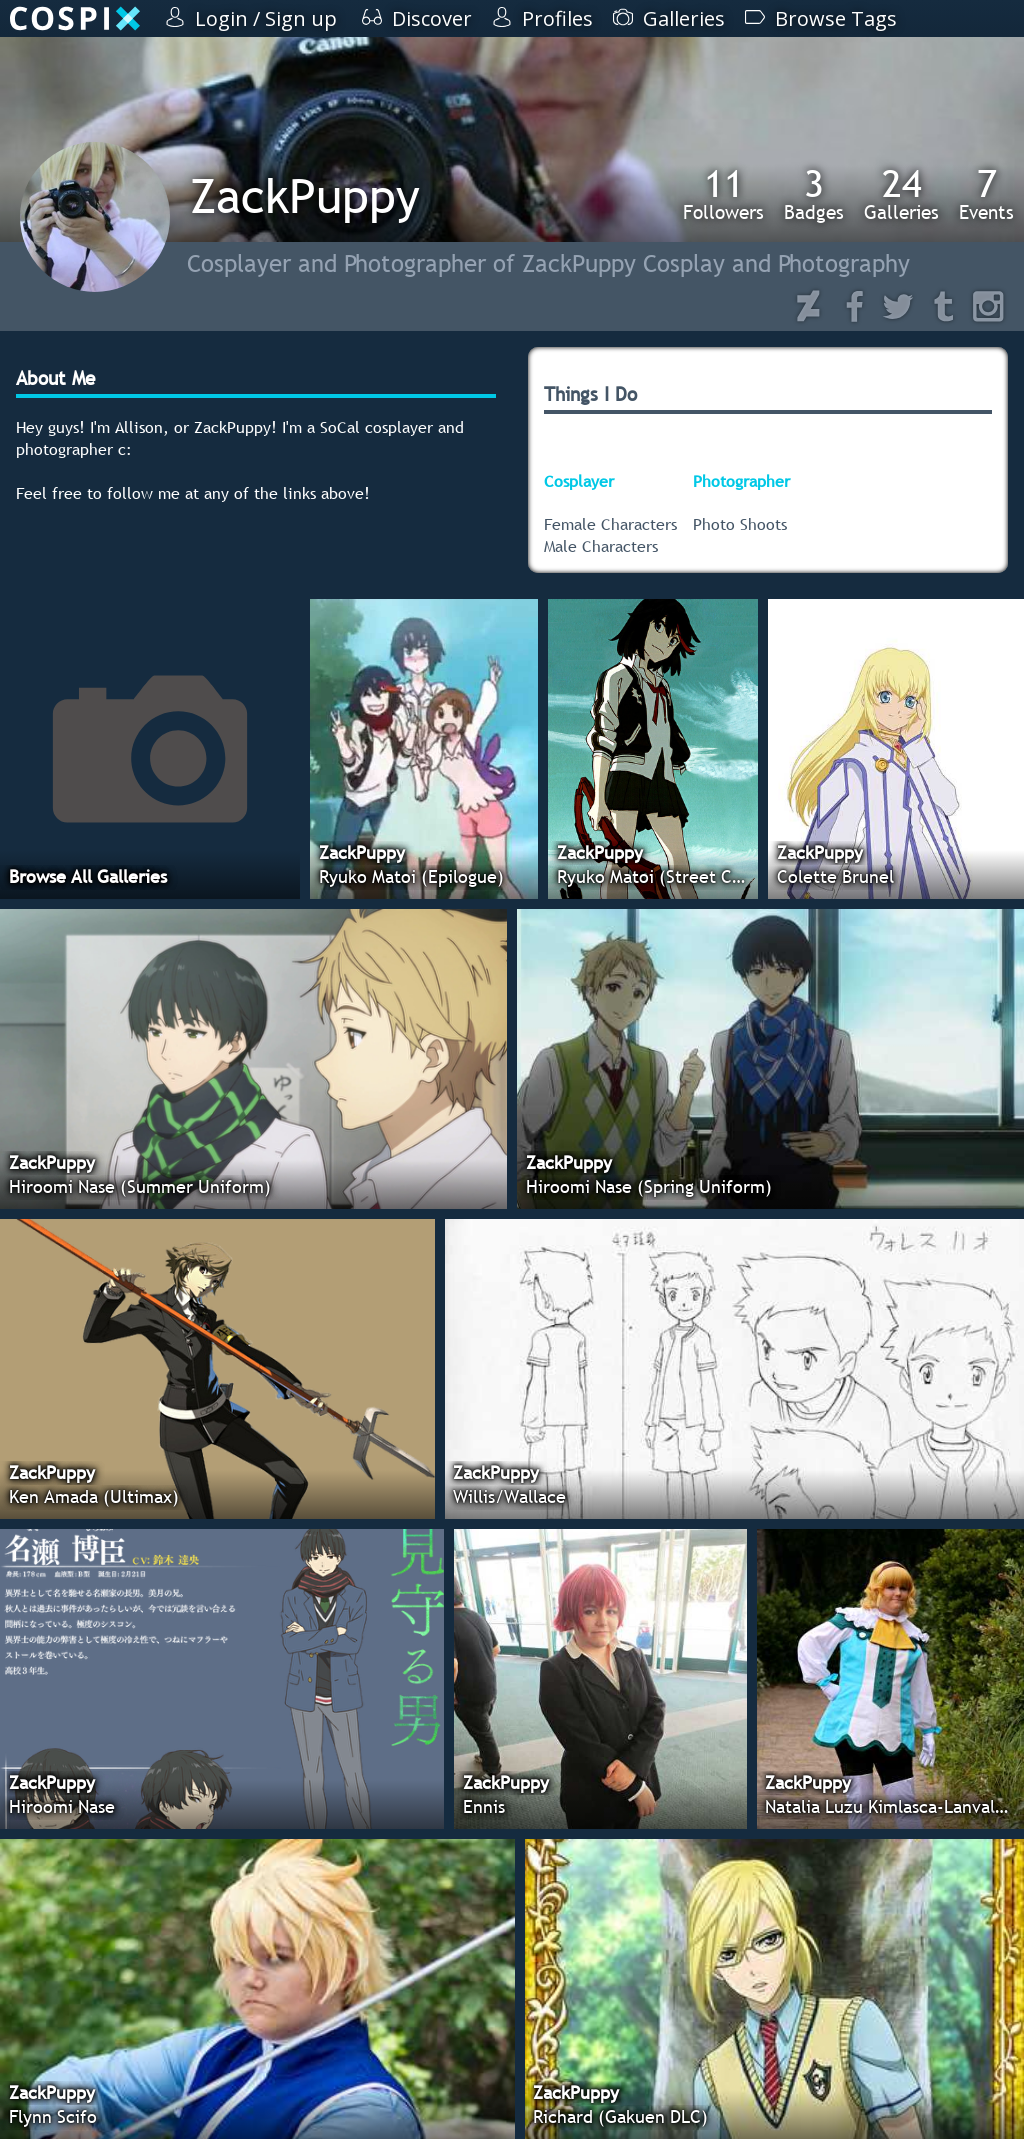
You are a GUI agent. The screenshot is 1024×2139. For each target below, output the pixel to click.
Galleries (901, 194)
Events (986, 194)
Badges (814, 194)
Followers (723, 194)
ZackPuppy (305, 195)
